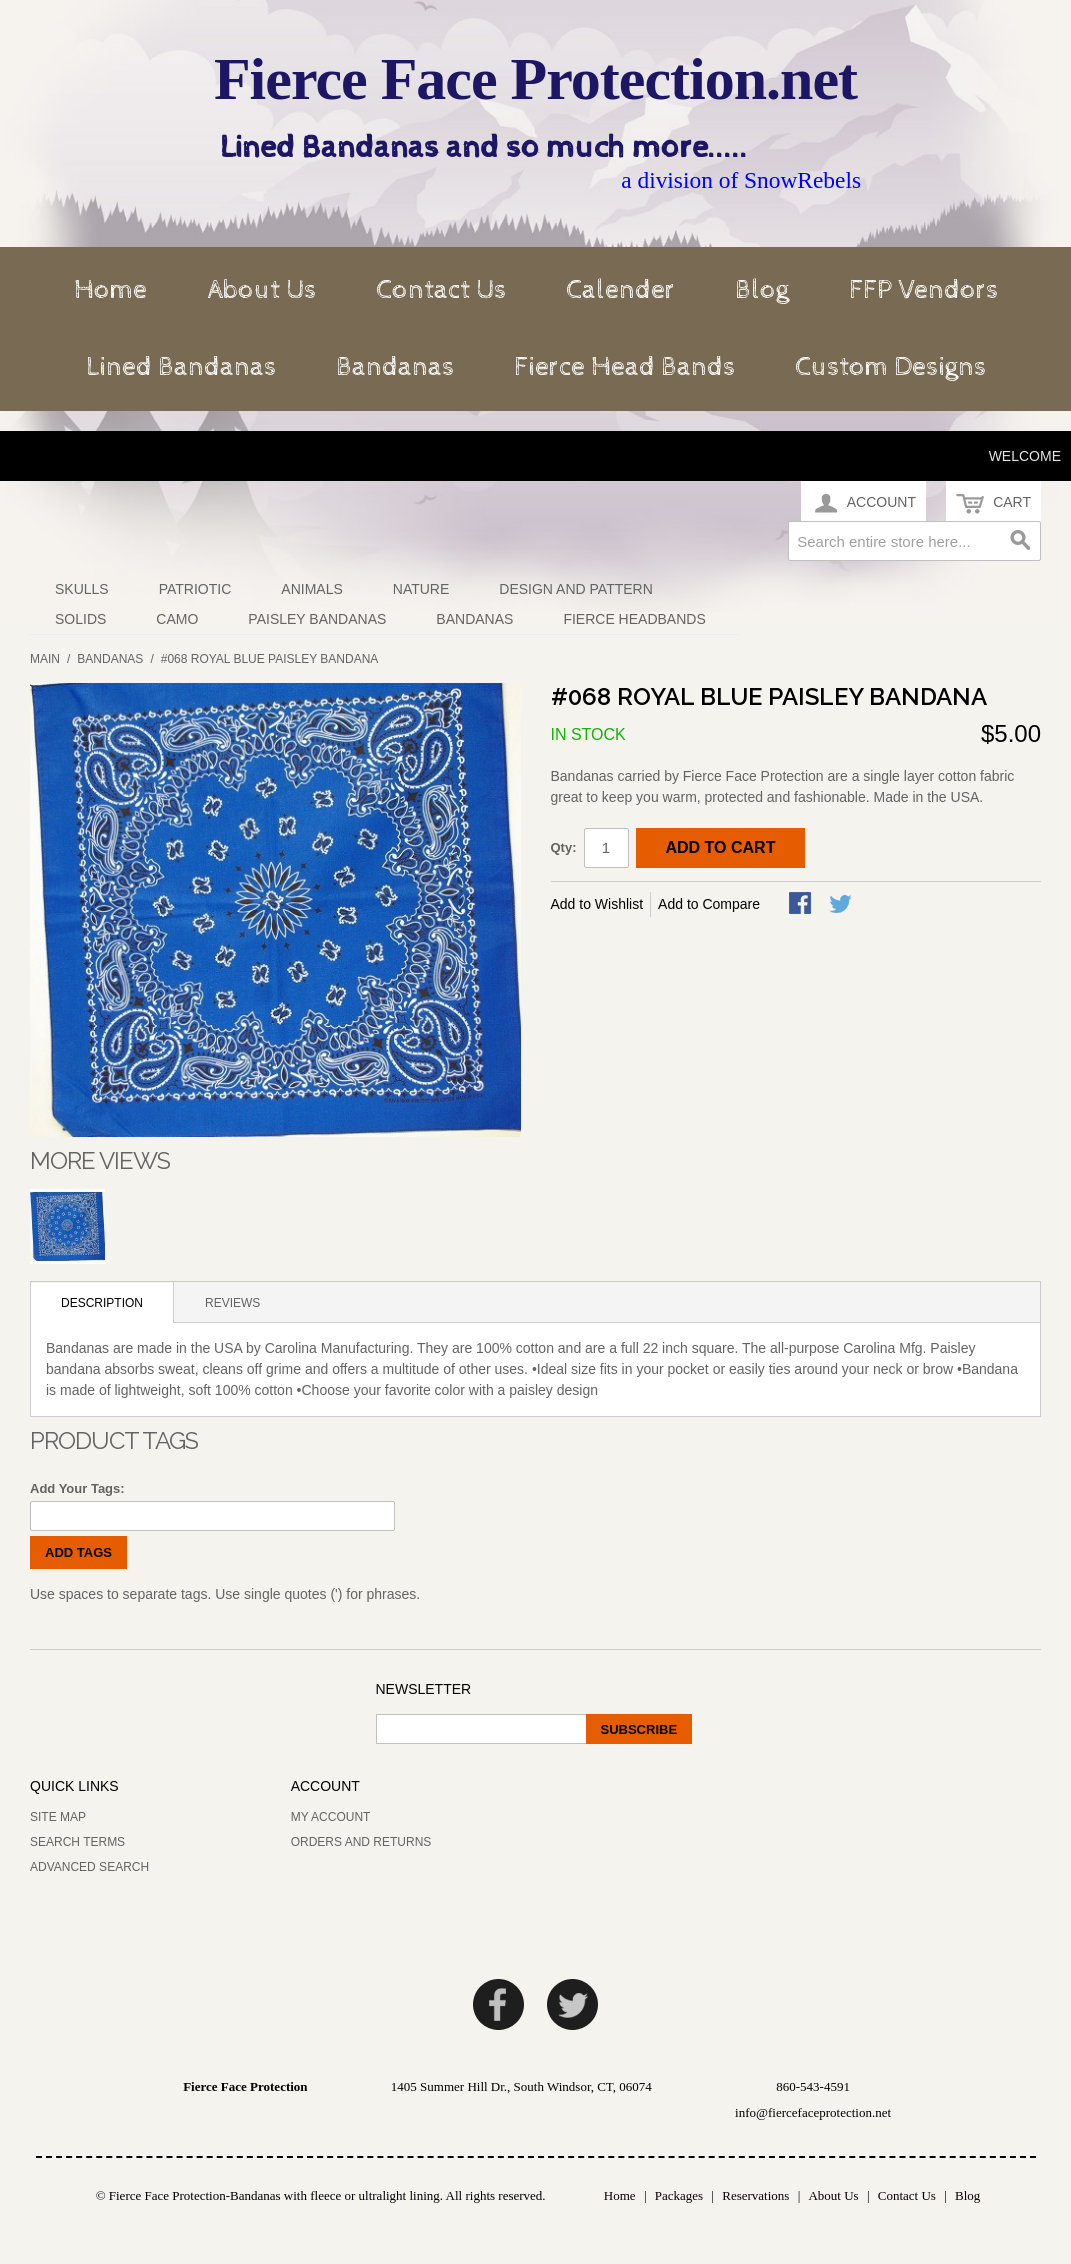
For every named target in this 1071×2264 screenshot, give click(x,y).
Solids (80, 619)
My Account (331, 1817)
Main (45, 659)
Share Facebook (802, 905)
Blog (762, 290)
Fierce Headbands (634, 619)
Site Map (58, 1817)
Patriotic (195, 589)
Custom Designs (890, 367)
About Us (261, 290)
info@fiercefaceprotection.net (813, 2112)
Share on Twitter (842, 905)
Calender (620, 290)
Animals (311, 589)
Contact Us (441, 290)
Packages (679, 2195)
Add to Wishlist (597, 904)
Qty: (564, 847)
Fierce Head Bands (624, 367)
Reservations (755, 2195)
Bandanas (395, 367)
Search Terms (77, 1842)
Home (110, 290)
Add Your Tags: (77, 1488)
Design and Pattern (576, 589)
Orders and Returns (361, 1842)
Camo (177, 619)
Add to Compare (709, 904)
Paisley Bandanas (317, 619)
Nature (421, 589)
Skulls (82, 589)
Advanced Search (89, 1867)
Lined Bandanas (181, 367)
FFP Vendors (923, 290)
